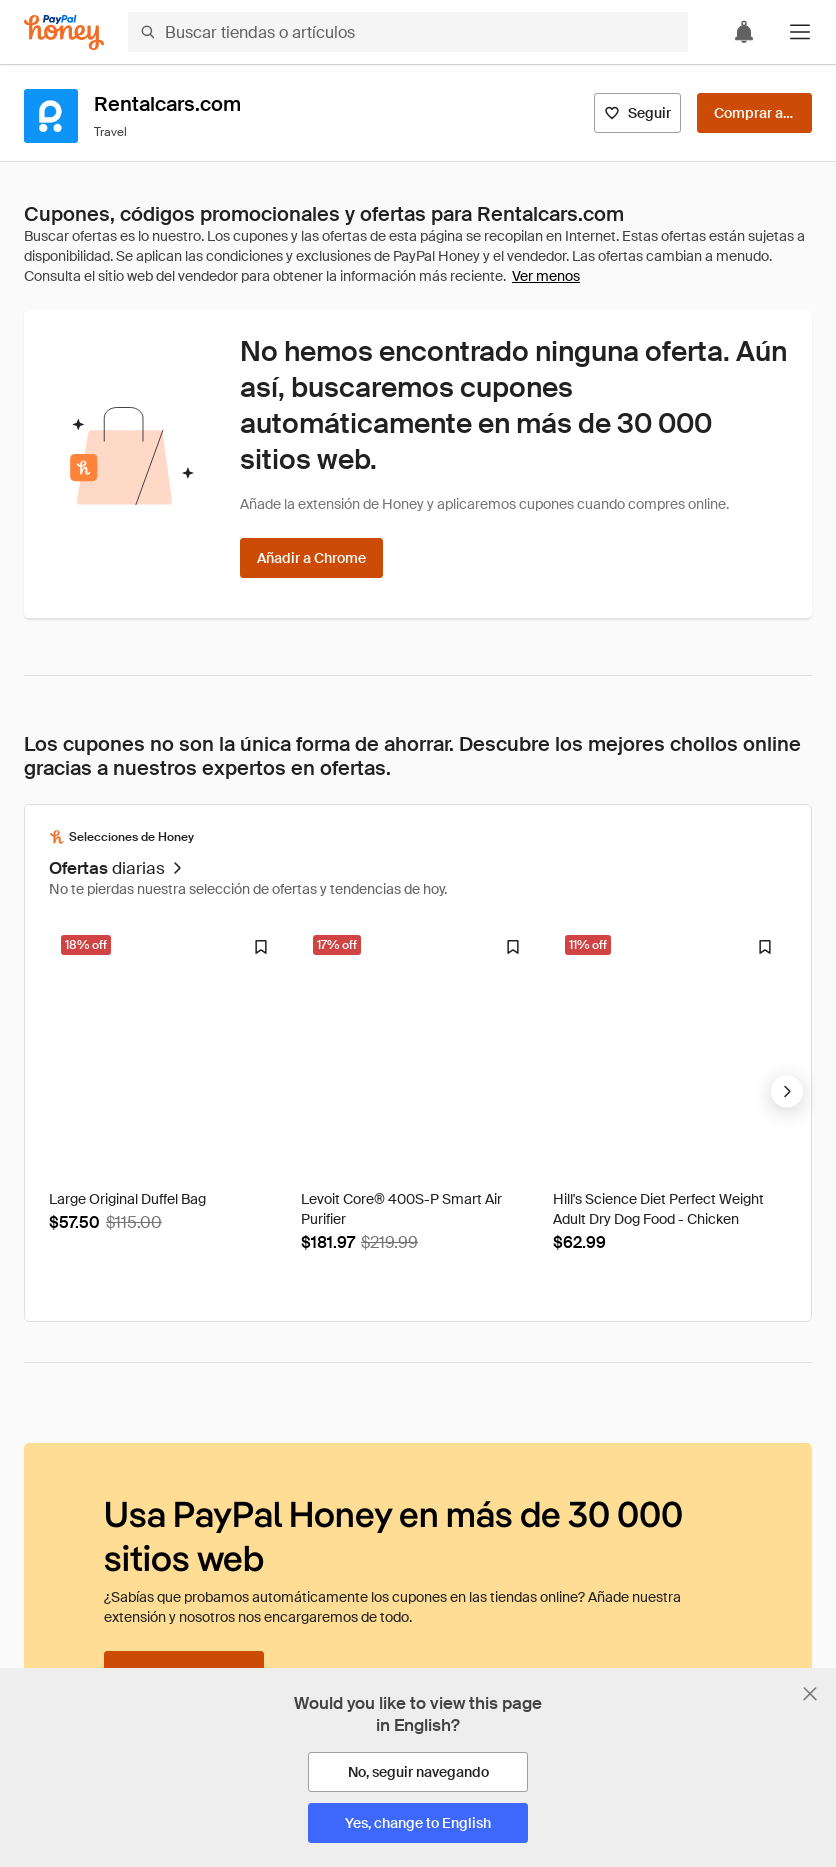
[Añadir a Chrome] (311, 558)
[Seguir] (637, 113)
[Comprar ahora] (754, 113)
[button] (800, 32)
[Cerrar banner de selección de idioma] (810, 1694)
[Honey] (64, 32)
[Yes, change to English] (418, 1823)
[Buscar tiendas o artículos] (408, 32)
